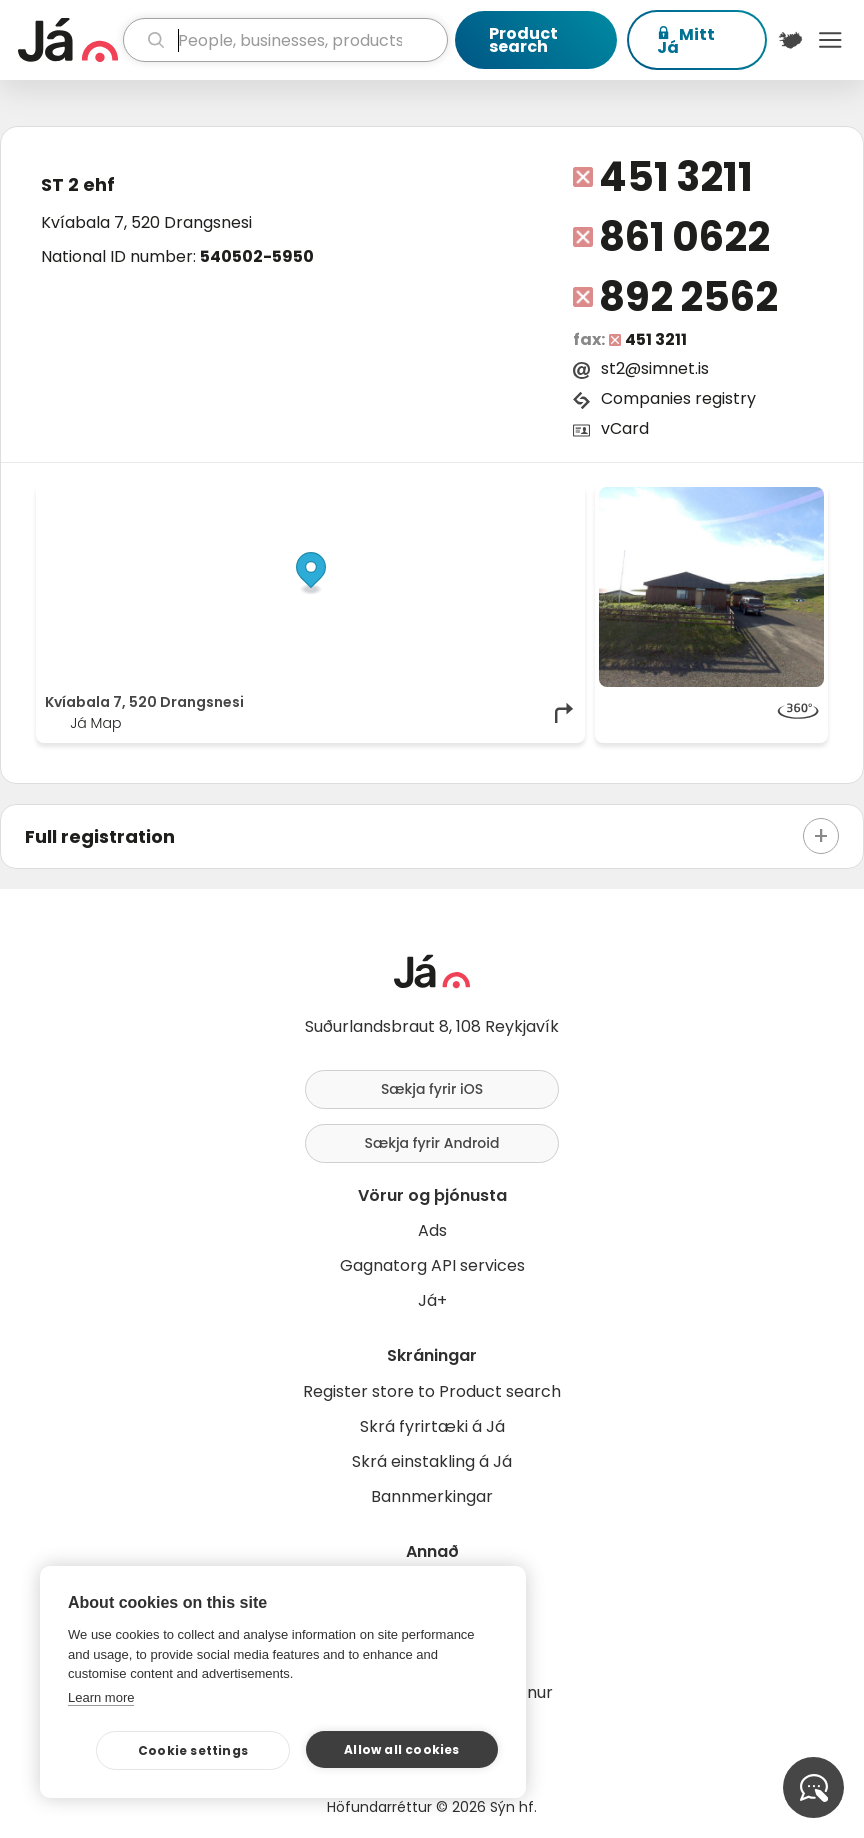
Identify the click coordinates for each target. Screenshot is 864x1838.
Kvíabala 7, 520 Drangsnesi (146, 222)
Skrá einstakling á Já (432, 1461)
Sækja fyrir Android (432, 1143)
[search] (285, 40)
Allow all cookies (401, 1749)
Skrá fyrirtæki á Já (432, 1426)
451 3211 (675, 177)
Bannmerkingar (432, 1496)
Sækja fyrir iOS (432, 1089)
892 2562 (688, 297)
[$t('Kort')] (791, 40)
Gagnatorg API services (432, 1265)
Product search (523, 40)
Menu (830, 40)
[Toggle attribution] (559, 509)
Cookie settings (193, 1750)
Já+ (432, 1300)
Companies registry (678, 398)
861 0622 (684, 237)
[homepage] (68, 40)
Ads (432, 1230)
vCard (625, 428)
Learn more (101, 1697)
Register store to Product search (432, 1391)
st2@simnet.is (655, 368)
